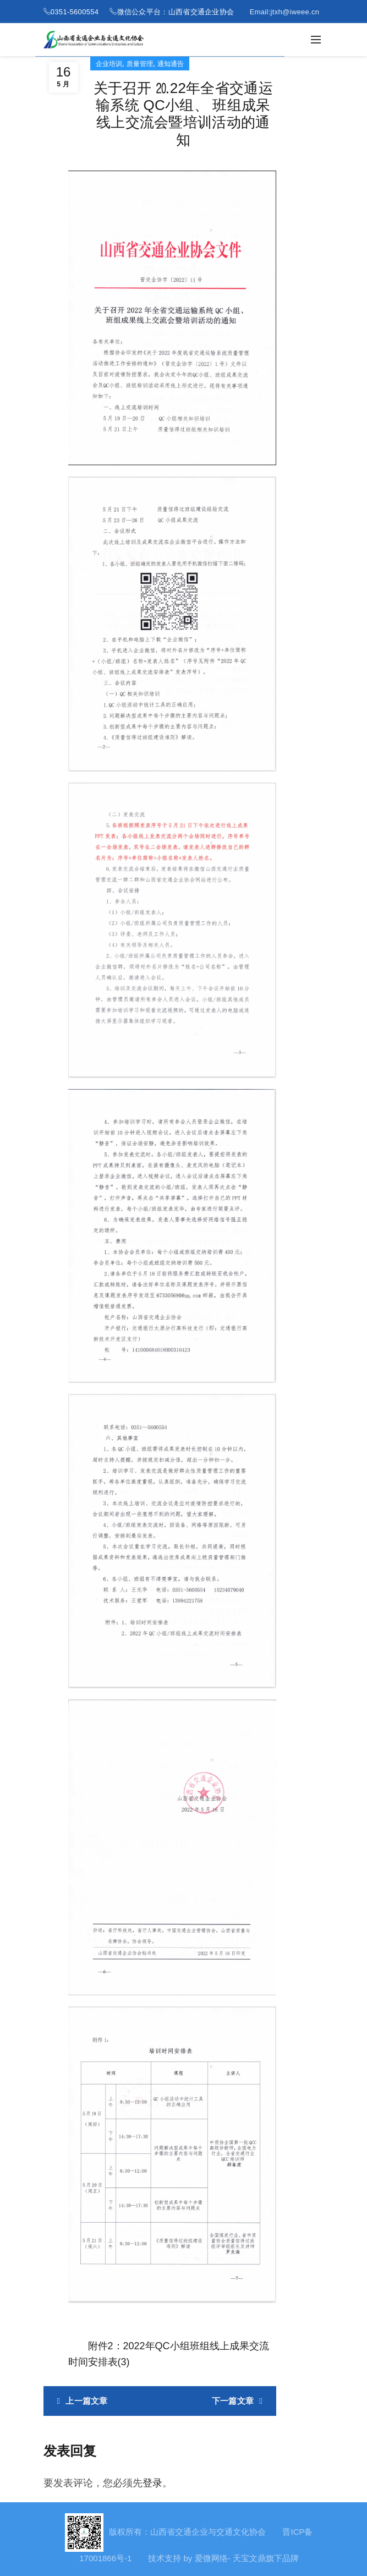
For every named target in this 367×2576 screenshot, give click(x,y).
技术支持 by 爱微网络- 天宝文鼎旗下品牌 (223, 2558)
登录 (152, 2483)
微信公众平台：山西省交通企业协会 (175, 12)
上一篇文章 (86, 2400)
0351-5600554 (74, 12)
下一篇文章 (233, 2400)
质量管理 (140, 64)
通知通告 (170, 64)
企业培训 (109, 64)
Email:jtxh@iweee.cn (285, 12)
